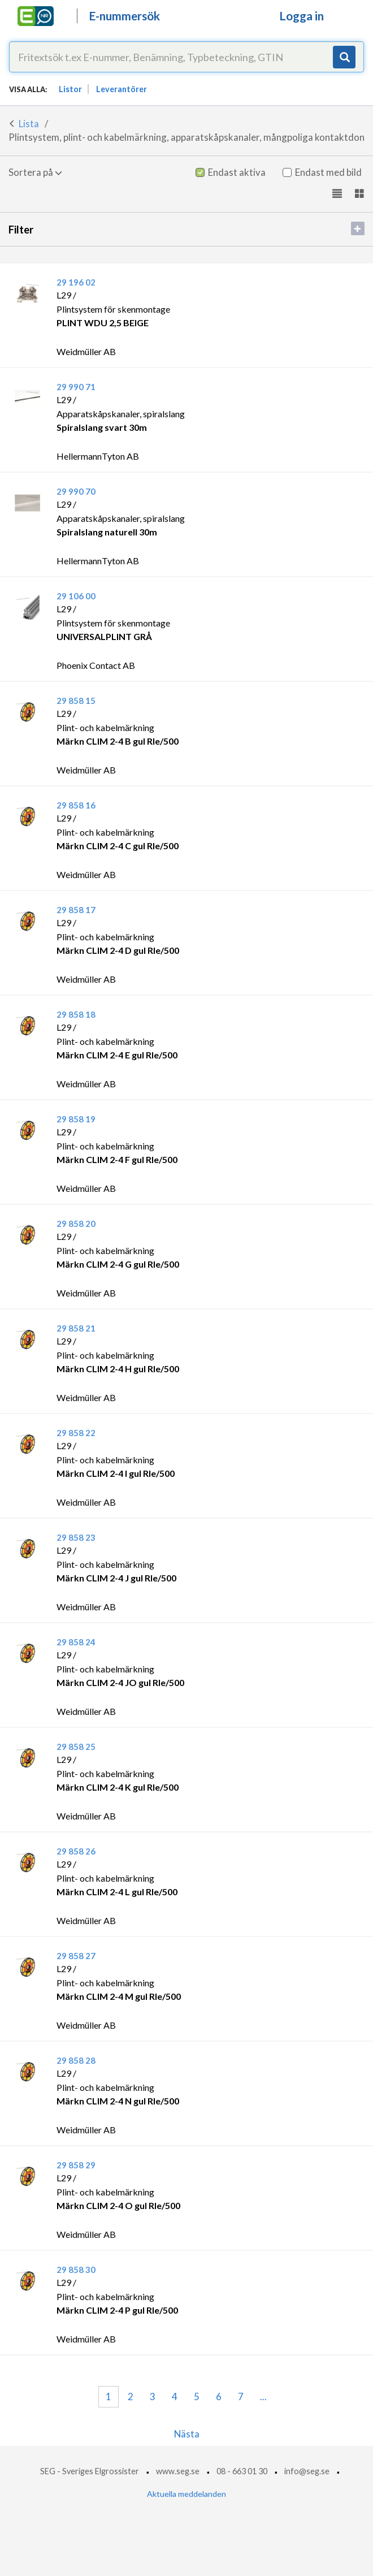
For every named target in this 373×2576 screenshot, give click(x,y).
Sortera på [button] (35, 172)
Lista (29, 123)
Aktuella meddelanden (186, 2494)
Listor (70, 89)
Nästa (186, 2434)
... (263, 2396)
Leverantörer (121, 89)
